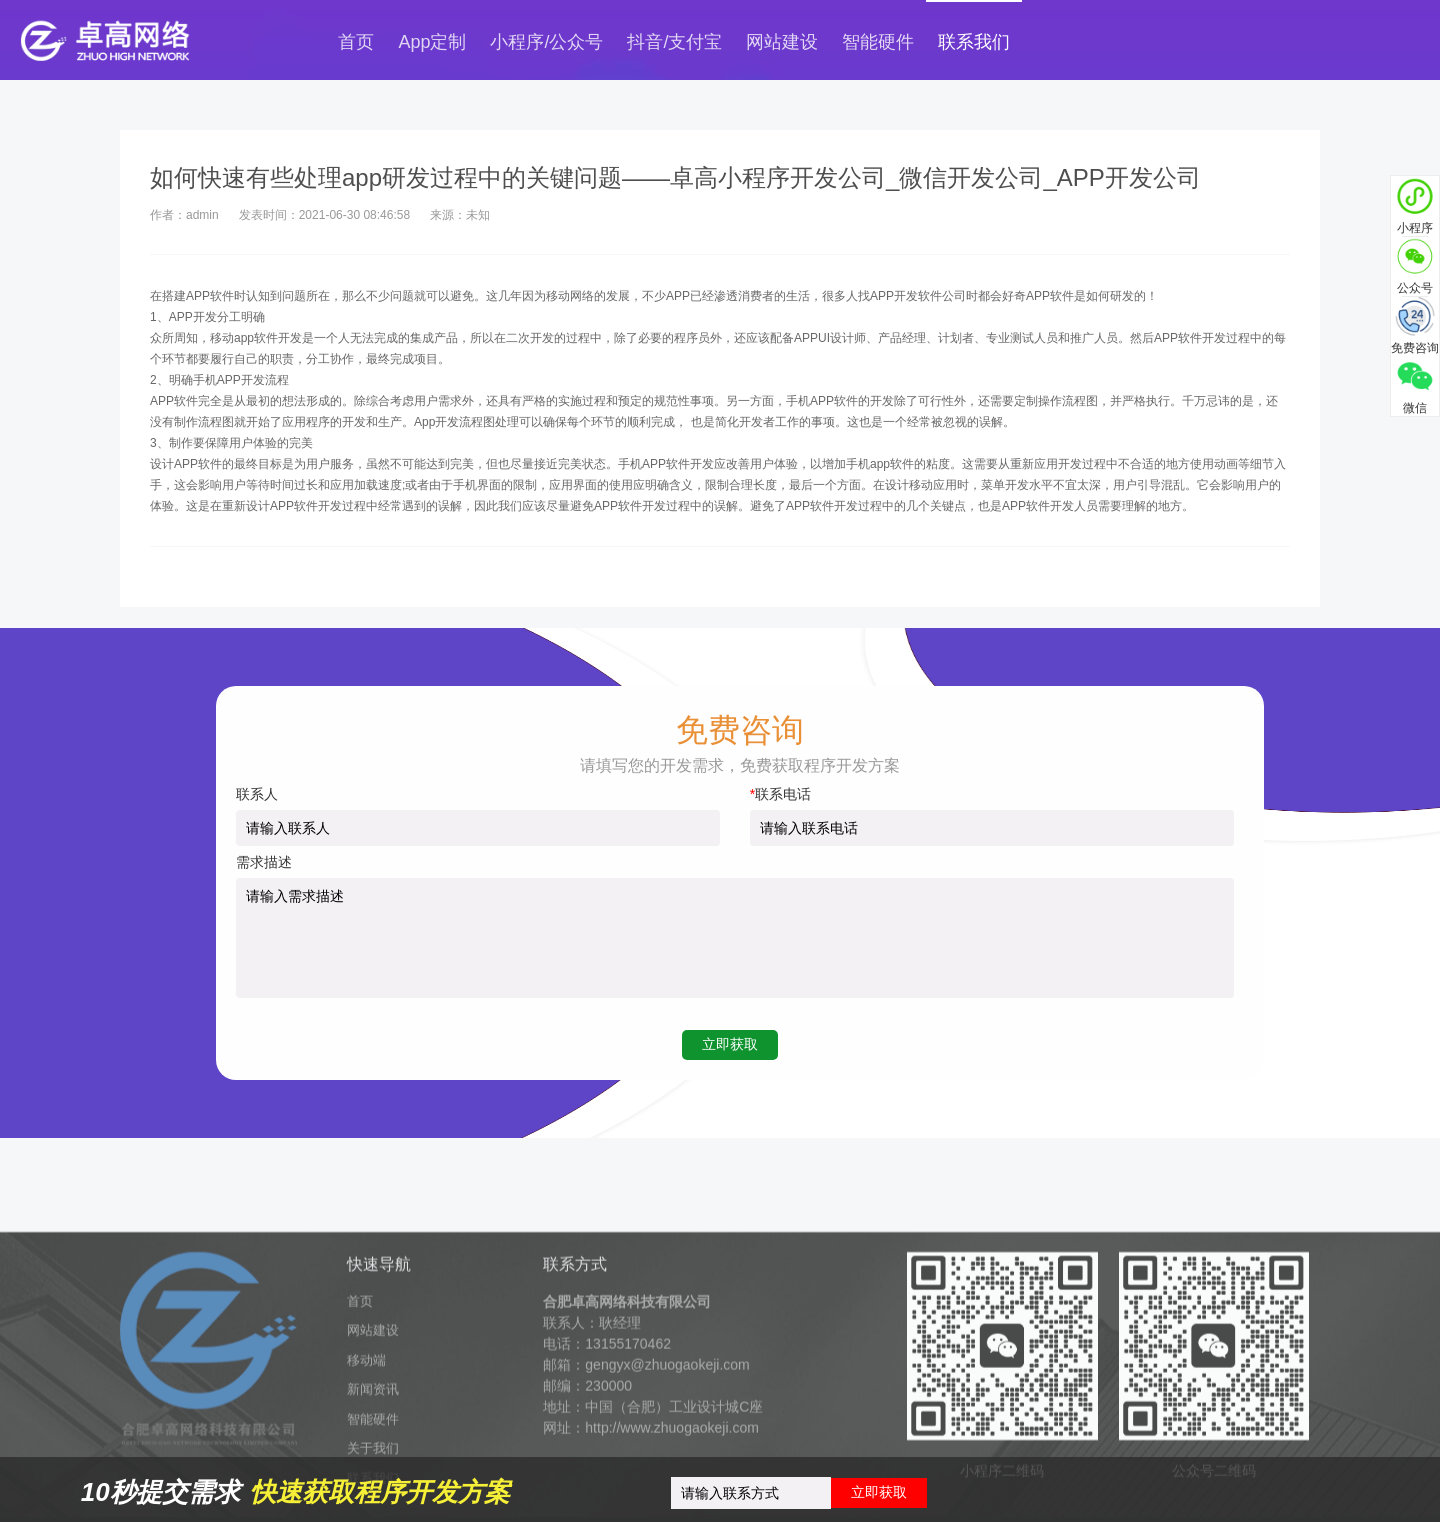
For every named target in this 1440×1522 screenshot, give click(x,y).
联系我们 (974, 42)
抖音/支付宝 (674, 42)
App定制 (432, 42)
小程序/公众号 (546, 42)
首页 (356, 42)
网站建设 (782, 42)
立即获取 (879, 1492)
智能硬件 (878, 42)
